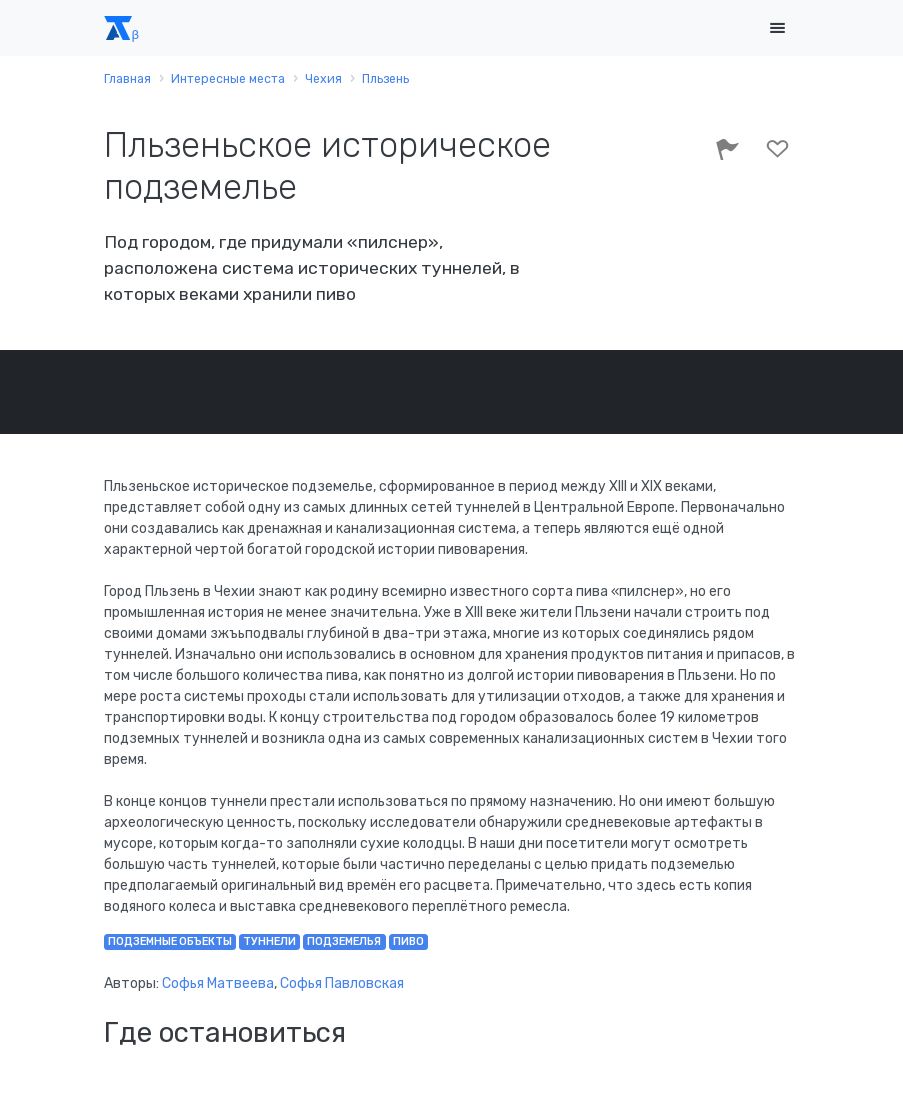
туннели (269, 941)
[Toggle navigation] (778, 28)
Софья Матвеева (218, 983)
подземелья (344, 941)
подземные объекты (170, 941)
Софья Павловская (342, 983)
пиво (408, 941)
